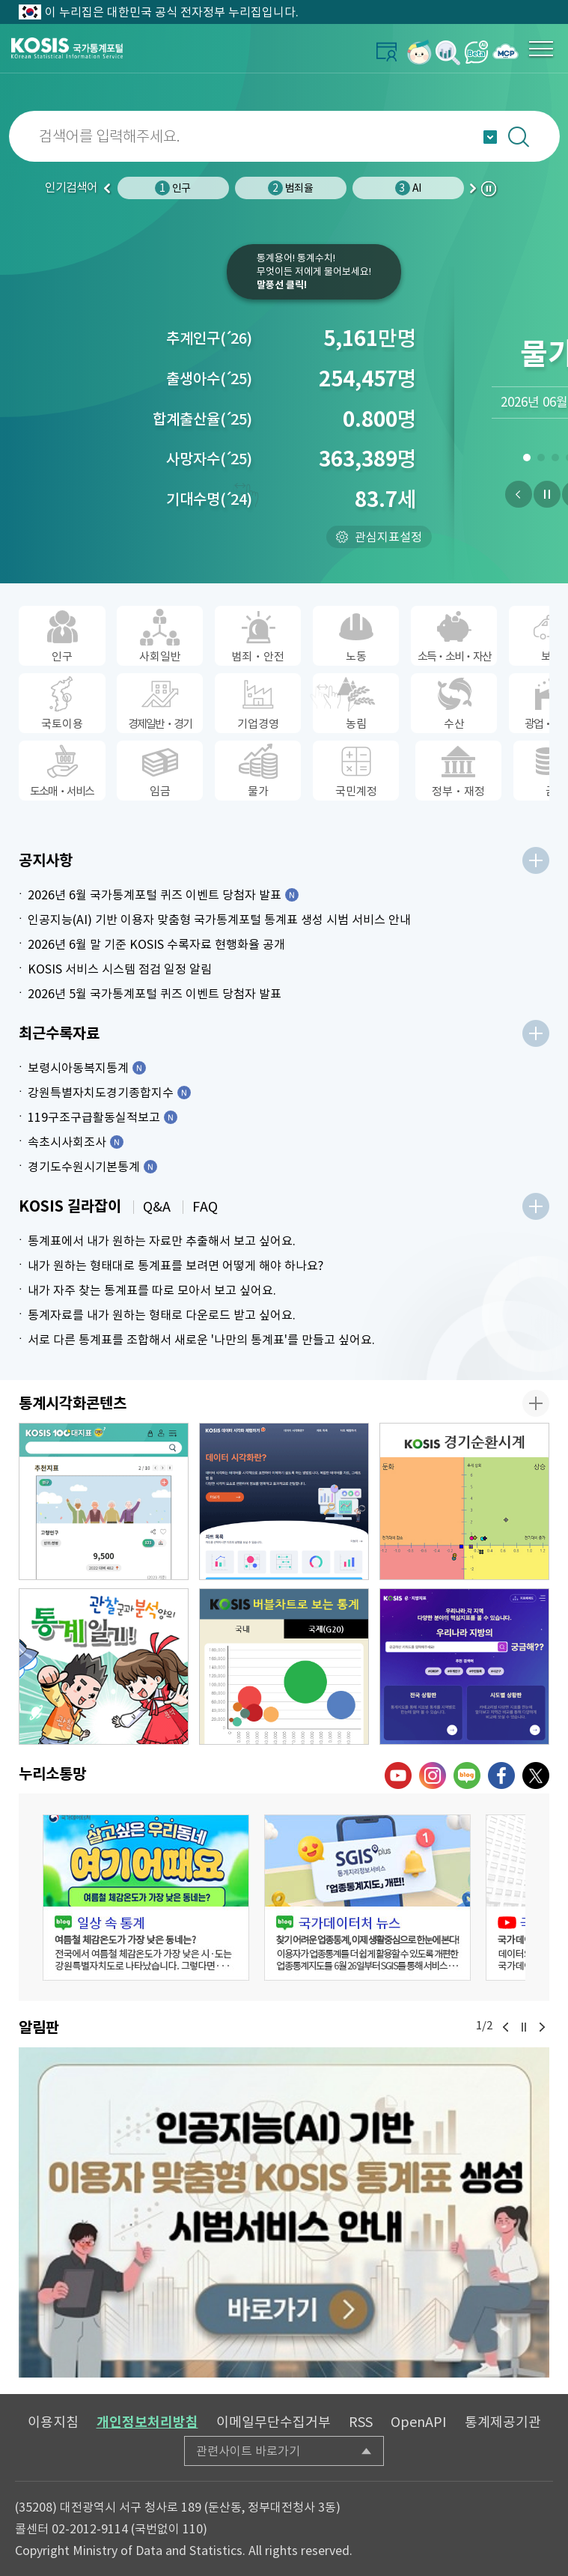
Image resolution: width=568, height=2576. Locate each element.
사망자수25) (209, 459)
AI (408, 188)
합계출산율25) (202, 419)
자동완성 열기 (490, 137)
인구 (172, 188)
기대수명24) (209, 499)
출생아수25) (209, 379)
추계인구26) (209, 338)
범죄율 (290, 188)
